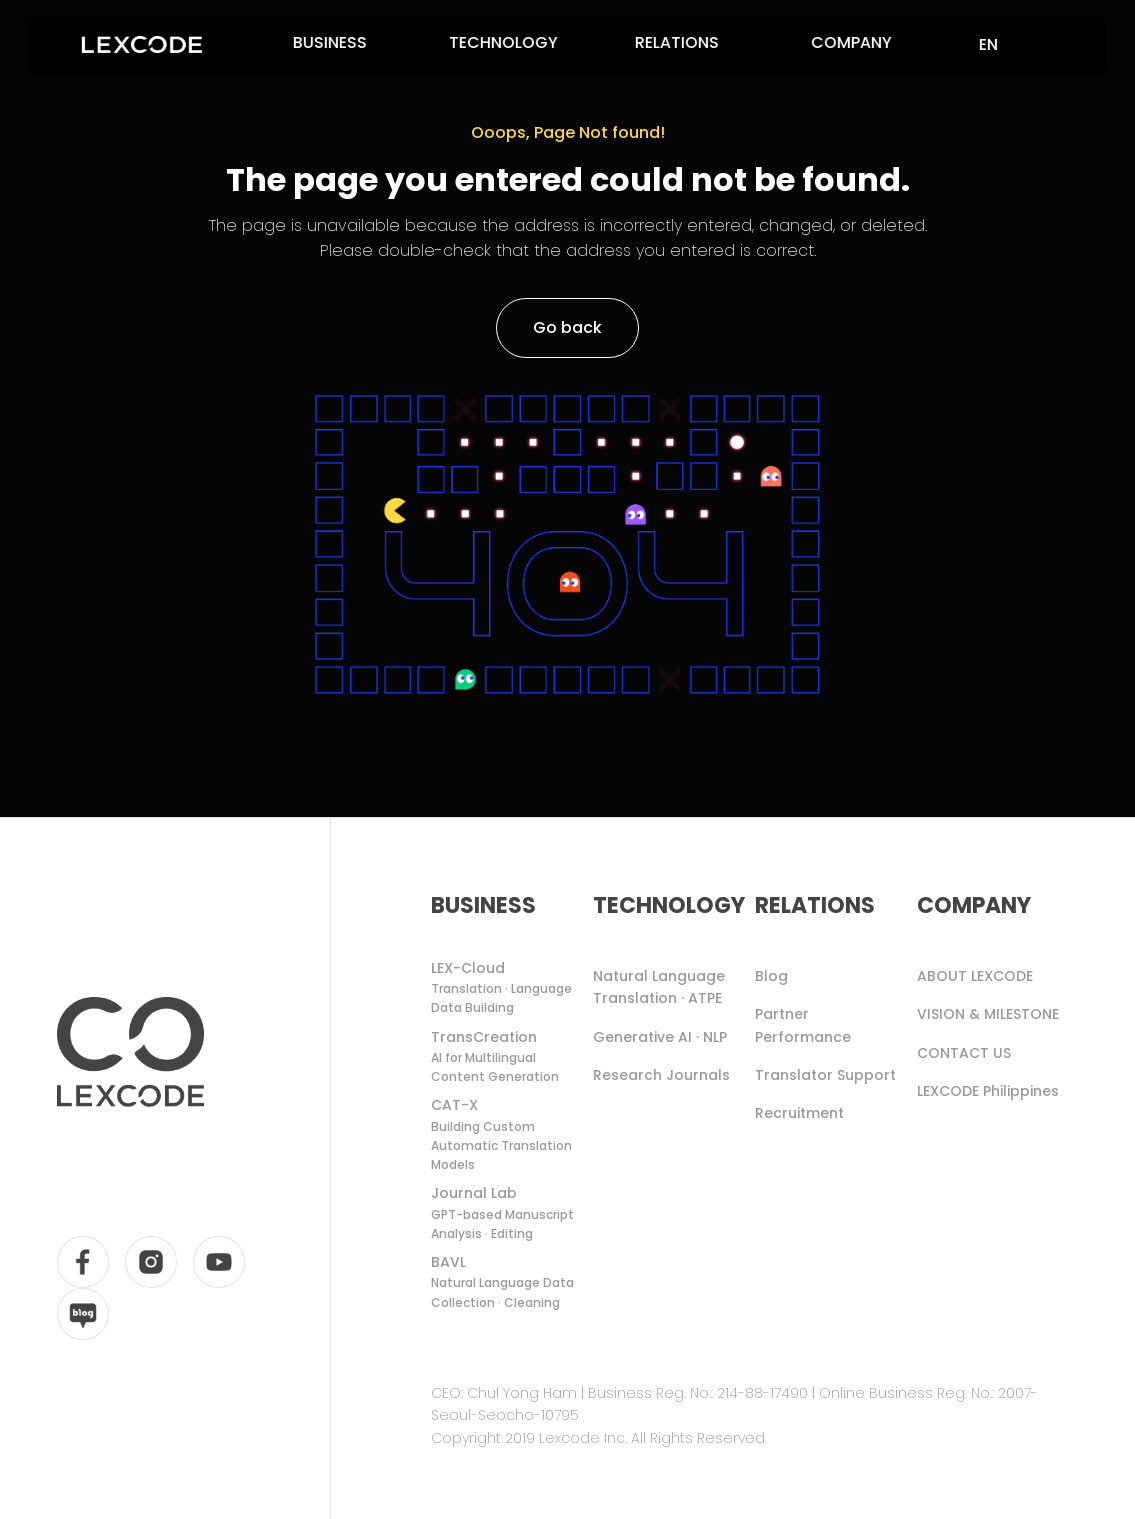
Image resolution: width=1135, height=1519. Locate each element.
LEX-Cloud (508, 988)
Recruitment (799, 1113)
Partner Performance (803, 1025)
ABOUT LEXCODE (975, 976)
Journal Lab (508, 1213)
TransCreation (508, 1057)
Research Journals (661, 1075)
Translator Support (825, 1075)
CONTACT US (964, 1053)
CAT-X (508, 1134)
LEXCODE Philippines (988, 1091)
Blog (771, 976)
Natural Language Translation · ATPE (659, 987)
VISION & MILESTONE (988, 1014)
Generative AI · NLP (660, 1037)
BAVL (508, 1282)
